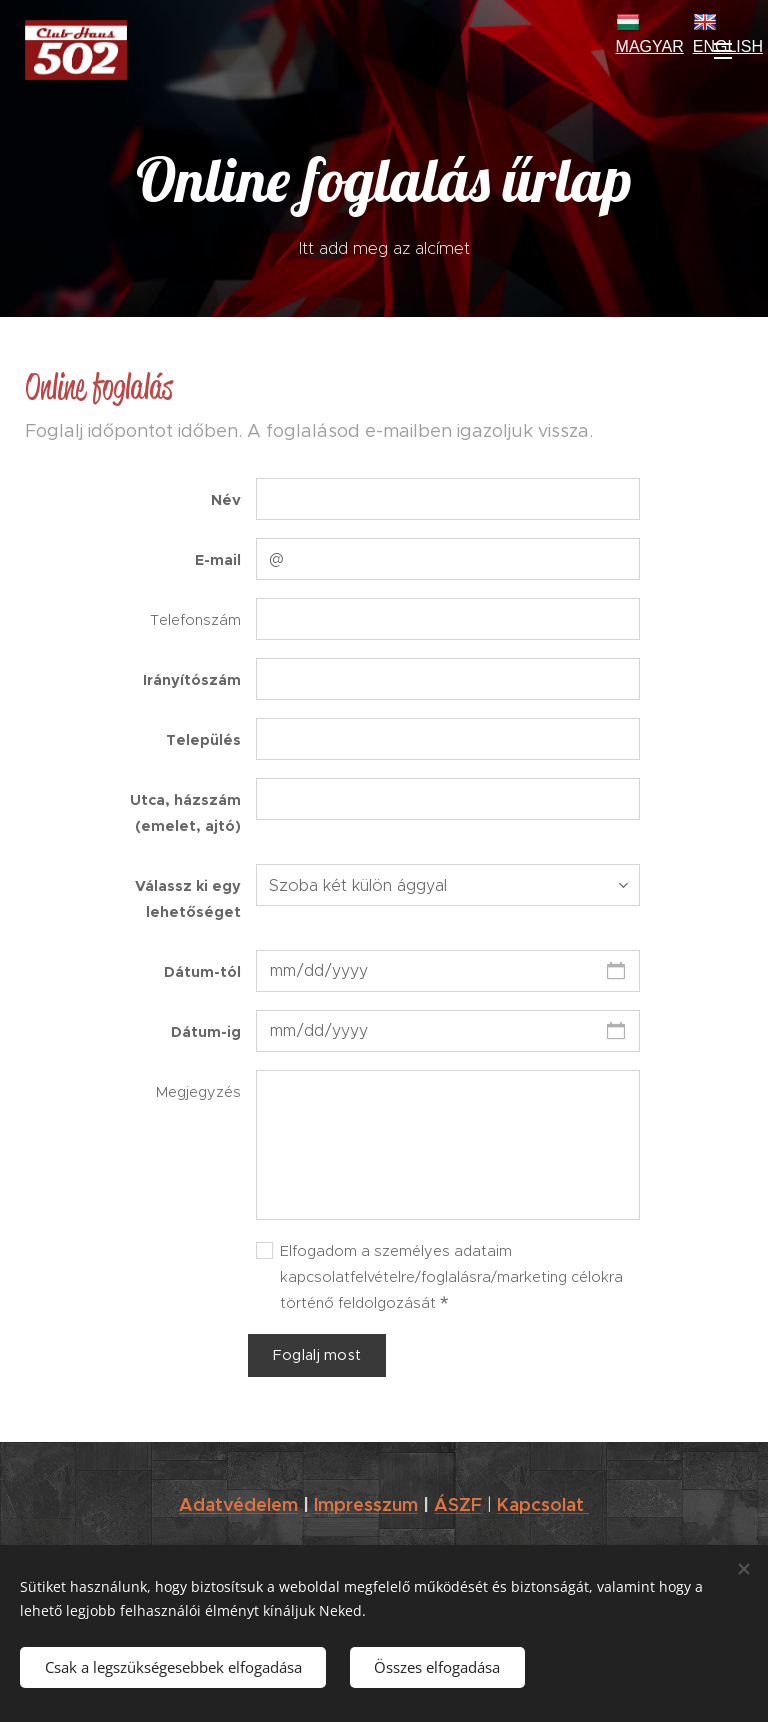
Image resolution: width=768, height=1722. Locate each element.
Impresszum (366, 1504)
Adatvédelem (238, 1504)
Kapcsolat (543, 1504)
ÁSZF (458, 1504)
